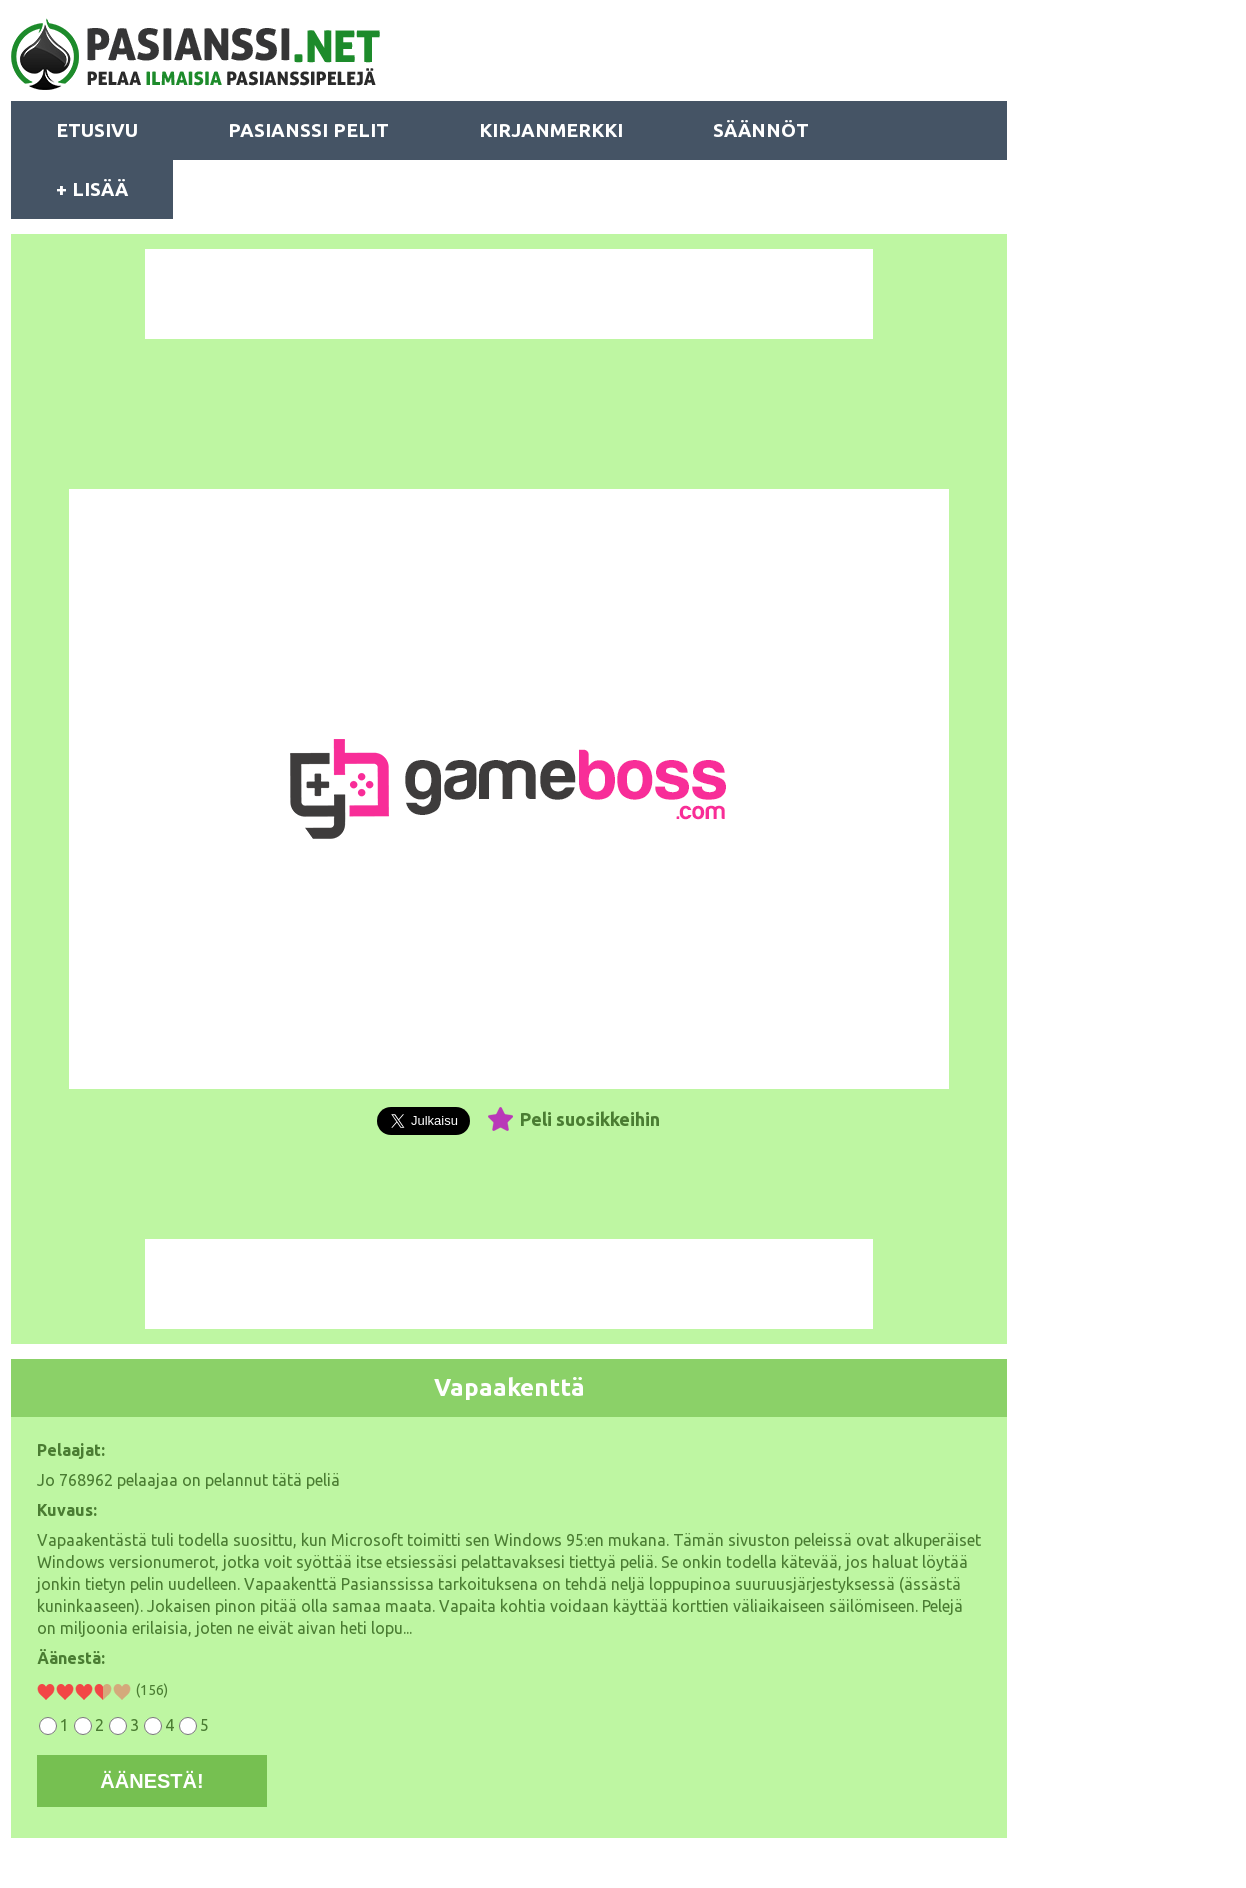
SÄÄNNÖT (761, 130)
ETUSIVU (97, 130)
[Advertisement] (509, 294)
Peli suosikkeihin (590, 1119)
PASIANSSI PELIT (308, 130)
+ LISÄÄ (92, 189)
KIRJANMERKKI (551, 130)
